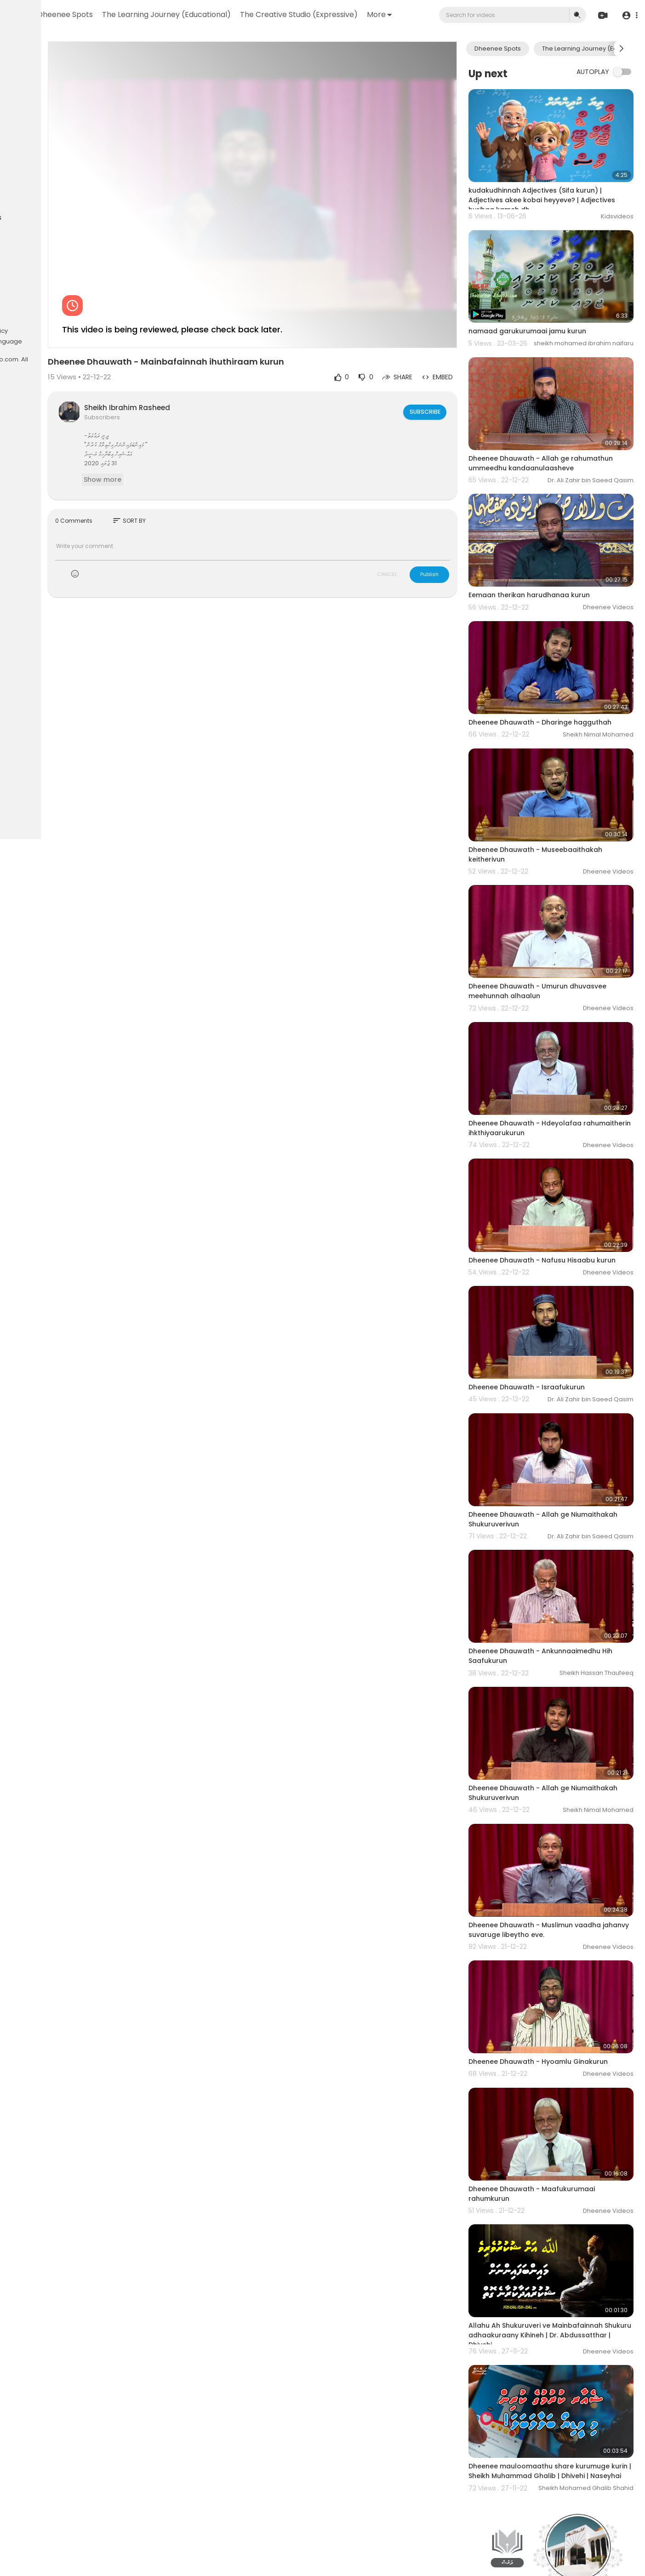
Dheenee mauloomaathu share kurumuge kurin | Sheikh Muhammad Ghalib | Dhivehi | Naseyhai (555, 2242)
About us (24, 341)
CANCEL (413, 528)
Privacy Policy (76, 331)
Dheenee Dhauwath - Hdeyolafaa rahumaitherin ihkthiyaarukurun (551, 1022)
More (281, 45)
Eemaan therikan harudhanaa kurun (555, 539)
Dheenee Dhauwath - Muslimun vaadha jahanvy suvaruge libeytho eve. (561, 1745)
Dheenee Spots (170, 14)
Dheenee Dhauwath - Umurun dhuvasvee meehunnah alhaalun (564, 900)
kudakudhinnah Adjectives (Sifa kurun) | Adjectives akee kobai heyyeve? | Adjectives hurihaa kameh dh (561, 185)
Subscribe (450, 365)
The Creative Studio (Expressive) (201, 45)
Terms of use (31, 331)
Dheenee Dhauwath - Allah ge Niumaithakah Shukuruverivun (545, 1379)
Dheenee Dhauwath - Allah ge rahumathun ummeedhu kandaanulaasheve (545, 423)
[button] (627, 30)
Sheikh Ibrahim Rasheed (215, 361)
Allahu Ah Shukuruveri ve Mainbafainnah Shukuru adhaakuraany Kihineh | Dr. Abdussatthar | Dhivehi (562, 2116)
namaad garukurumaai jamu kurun (553, 301)
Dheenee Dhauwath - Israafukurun (553, 1262)
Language (95, 341)
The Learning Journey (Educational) (271, 14)
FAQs (63, 320)
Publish (455, 528)
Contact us (58, 341)
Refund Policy (31, 320)
